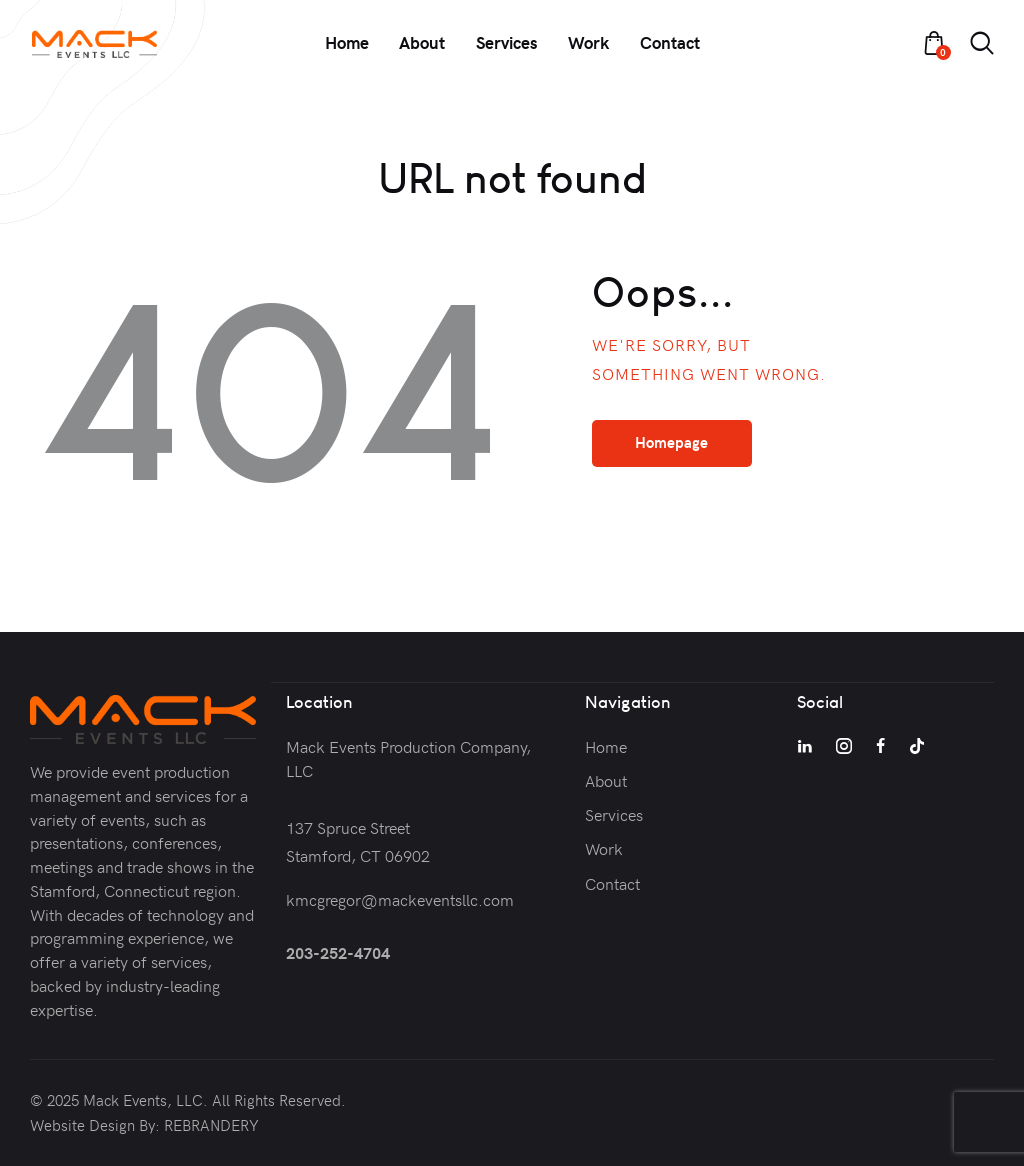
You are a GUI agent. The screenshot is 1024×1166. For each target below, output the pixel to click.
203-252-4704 (338, 951)
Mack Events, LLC (143, 1100)
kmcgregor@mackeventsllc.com (400, 898)
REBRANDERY (211, 1125)
